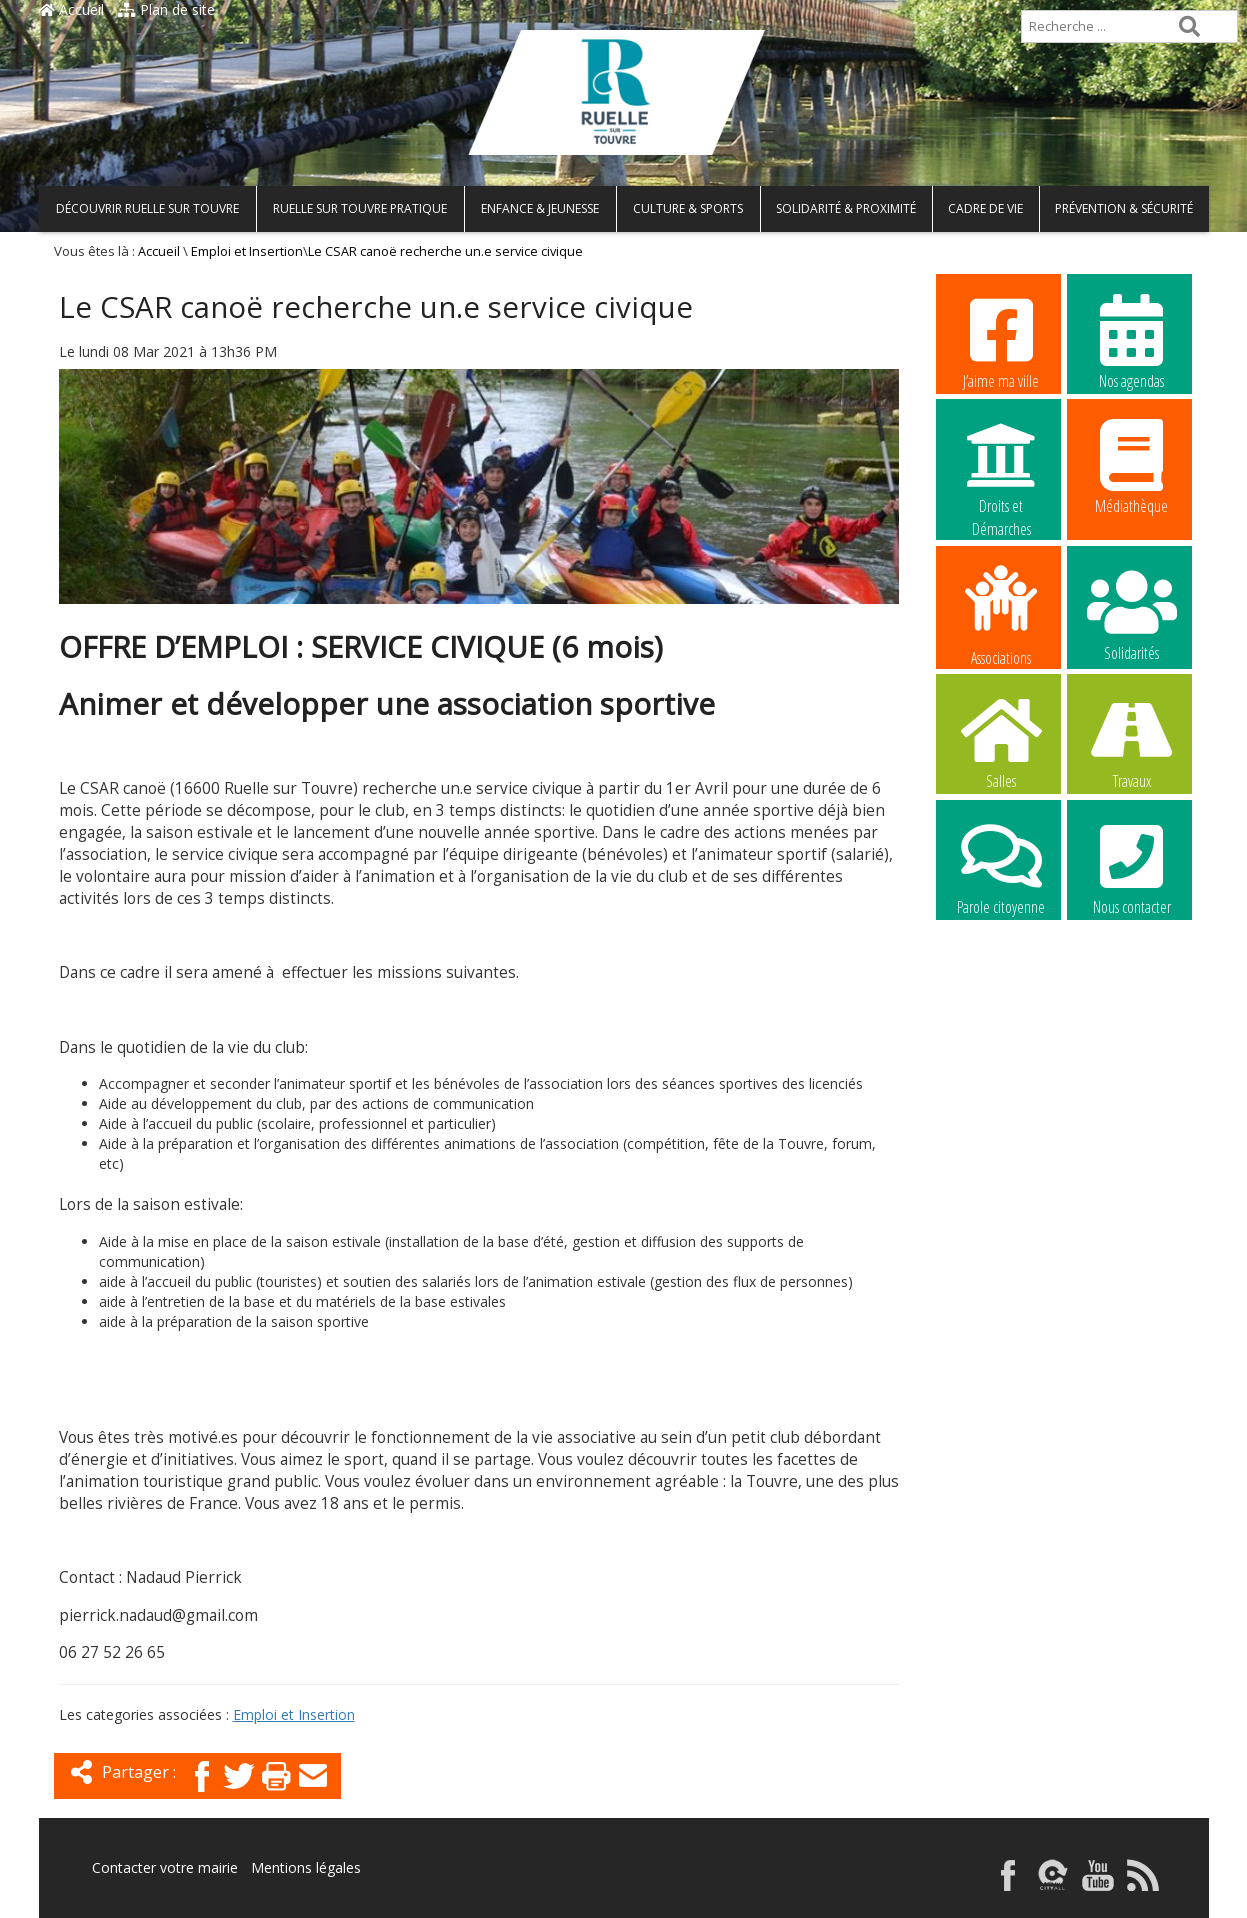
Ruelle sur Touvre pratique (360, 208)
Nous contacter (1132, 867)
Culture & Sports (688, 208)
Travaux (1132, 741)
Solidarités (1132, 613)
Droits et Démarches (1001, 467)
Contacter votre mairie (165, 1867)
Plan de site (166, 9)
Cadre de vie (985, 208)
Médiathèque (1132, 466)
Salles (1001, 741)
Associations (1001, 614)
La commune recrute (1001, 994)
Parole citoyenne (1001, 867)
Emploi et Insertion (247, 251)
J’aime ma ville (1001, 341)
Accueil (71, 9)
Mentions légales (306, 1867)
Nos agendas (1132, 341)
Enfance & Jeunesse (540, 208)
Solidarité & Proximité (846, 208)
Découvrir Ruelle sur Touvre (147, 208)
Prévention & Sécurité (1124, 208)
